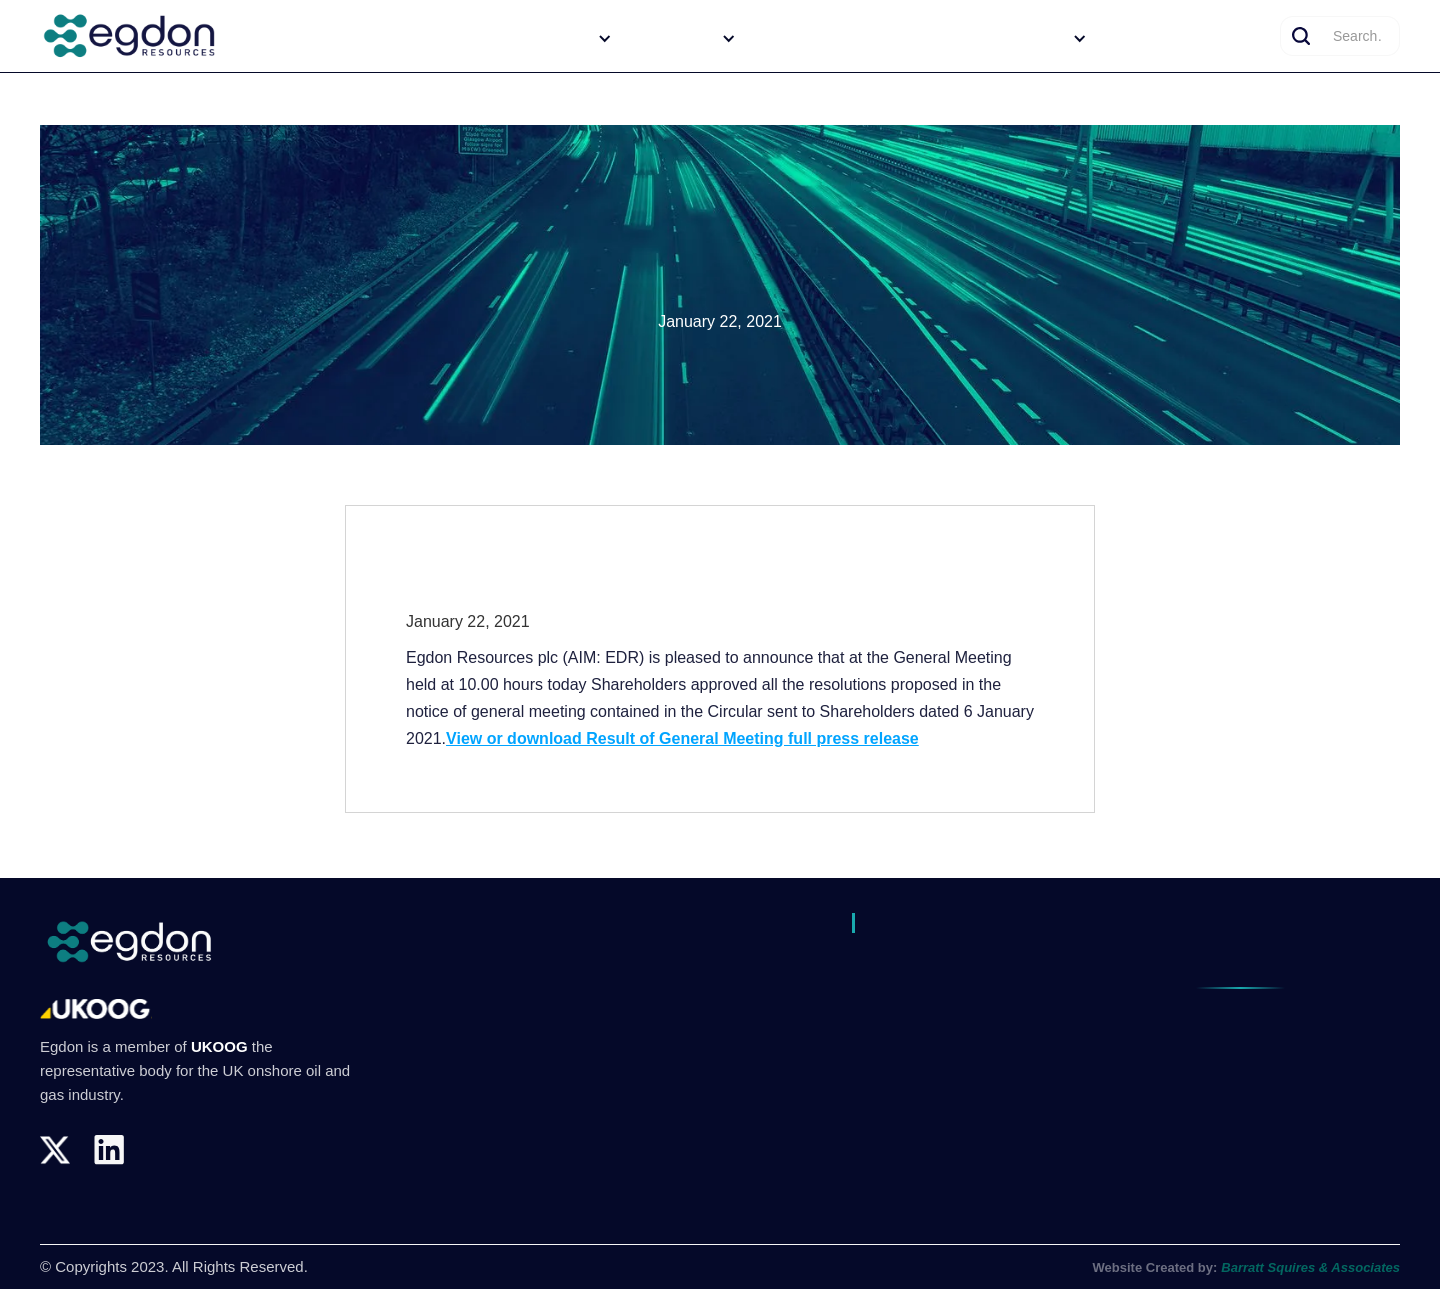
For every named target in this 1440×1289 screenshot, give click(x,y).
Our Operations (806, 37)
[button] (556, 38)
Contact (1238, 37)
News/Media (1148, 37)
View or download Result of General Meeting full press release (682, 738)
